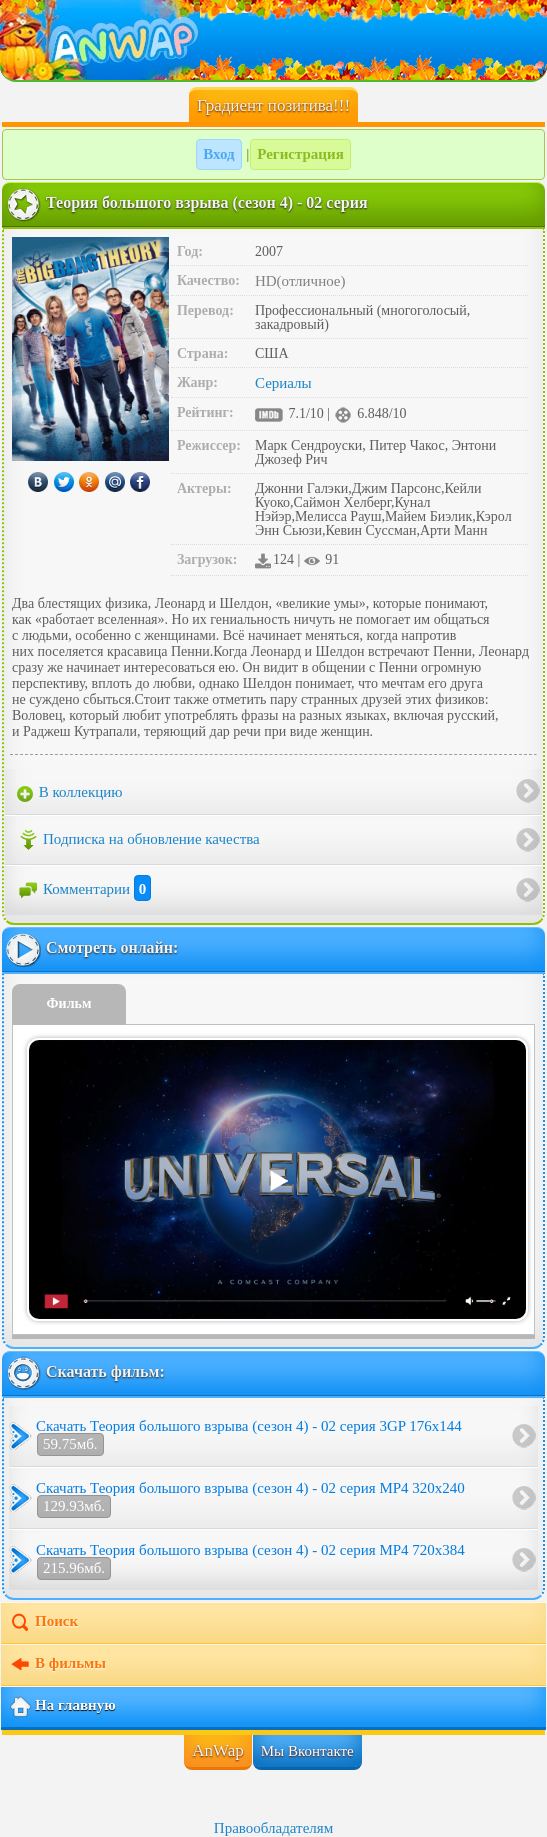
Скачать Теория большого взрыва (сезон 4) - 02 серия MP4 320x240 (250, 1499)
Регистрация (300, 154)
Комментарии (84, 889)
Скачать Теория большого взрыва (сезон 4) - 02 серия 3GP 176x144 (249, 1437)
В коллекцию (70, 793)
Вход (218, 154)
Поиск (43, 1623)
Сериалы (283, 383)
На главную (62, 1707)
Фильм (69, 1003)
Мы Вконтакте (307, 1751)
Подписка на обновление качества (138, 840)
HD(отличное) (300, 281)
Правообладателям (273, 1828)
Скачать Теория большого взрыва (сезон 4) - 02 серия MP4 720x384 (250, 1561)
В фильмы (57, 1665)
